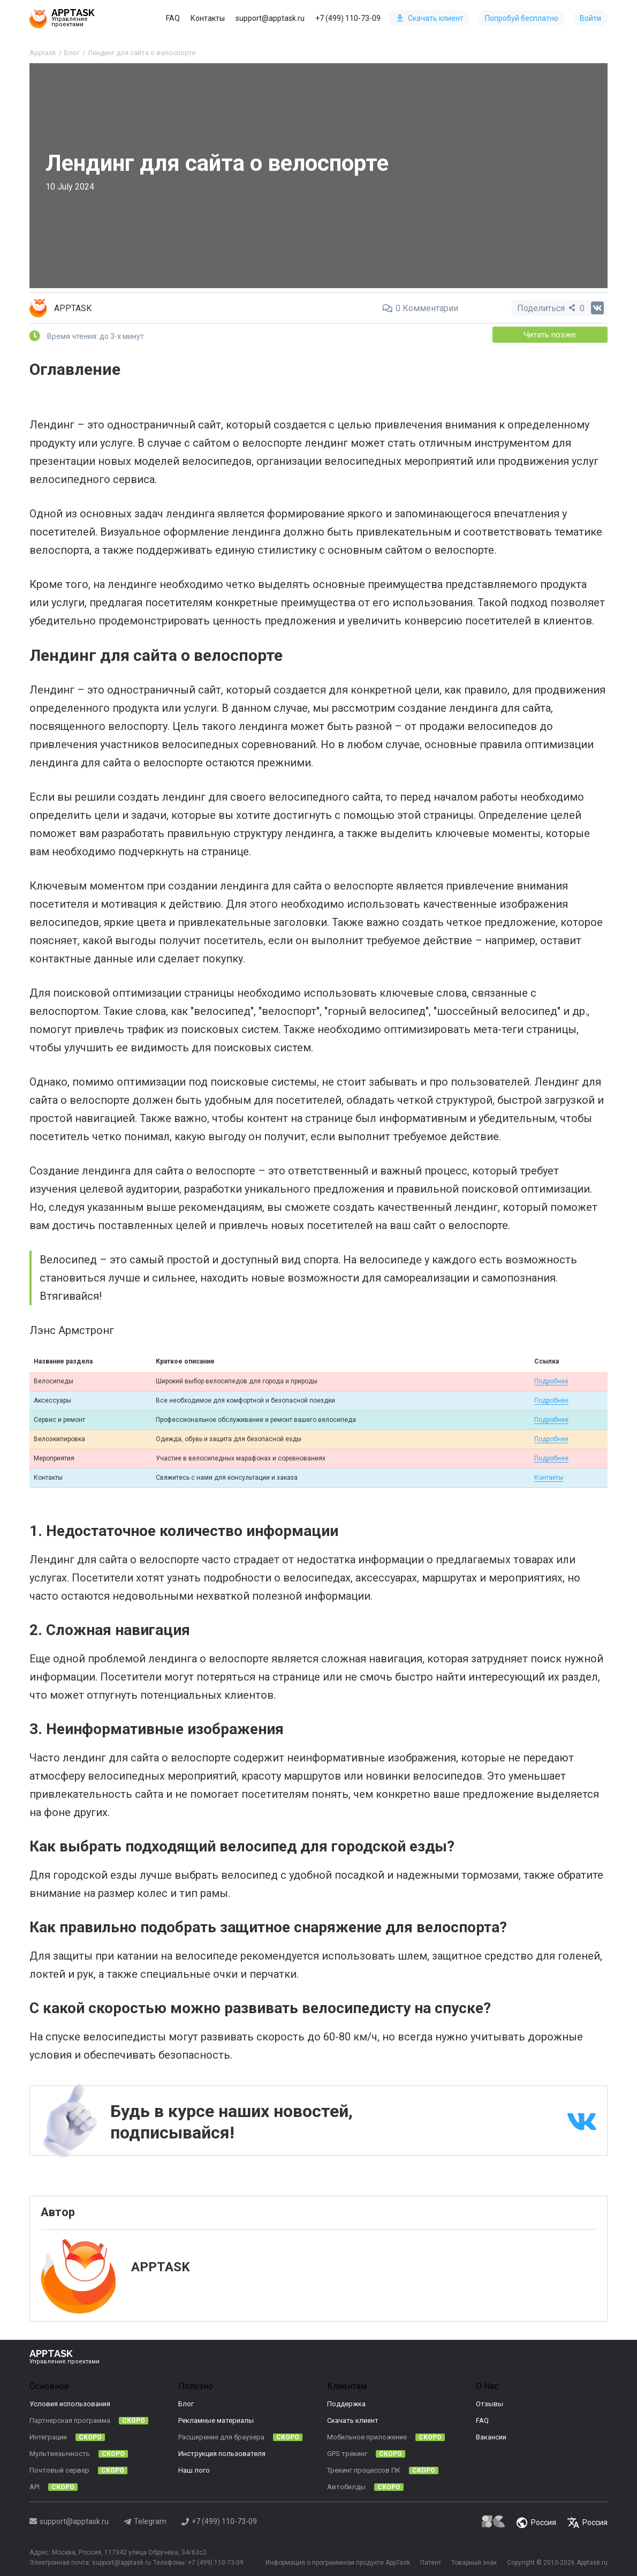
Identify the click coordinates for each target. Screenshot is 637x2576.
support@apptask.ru (270, 18)
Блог (186, 2403)
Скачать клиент (430, 18)
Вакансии (491, 2436)
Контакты (208, 18)
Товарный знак (473, 2561)
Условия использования (69, 2403)
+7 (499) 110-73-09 (348, 18)
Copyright (521, 2561)
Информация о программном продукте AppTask (334, 2561)
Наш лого (194, 2470)
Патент (428, 2561)
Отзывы (489, 2403)
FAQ (173, 18)
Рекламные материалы (216, 2420)
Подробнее (551, 1380)
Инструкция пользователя (222, 2453)
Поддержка (346, 2403)
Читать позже (551, 334)
